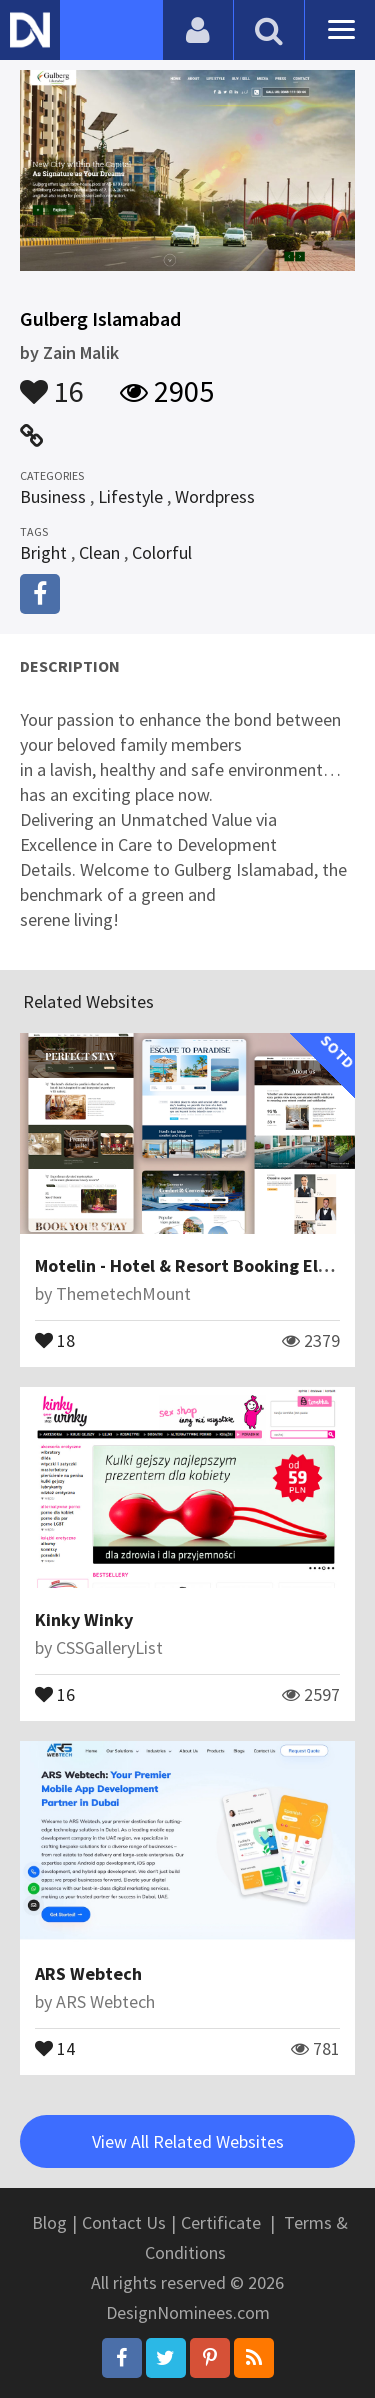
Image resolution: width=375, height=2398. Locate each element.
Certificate (221, 2222)
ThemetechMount (123, 1293)
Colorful (162, 552)
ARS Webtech (88, 1973)
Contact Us (124, 2222)
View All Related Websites (188, 2141)
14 (55, 2047)
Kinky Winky (84, 1619)
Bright (43, 552)
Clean (99, 552)
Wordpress (215, 496)
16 (52, 382)
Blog (49, 2222)
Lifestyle (130, 496)
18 (55, 1339)
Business (53, 496)
